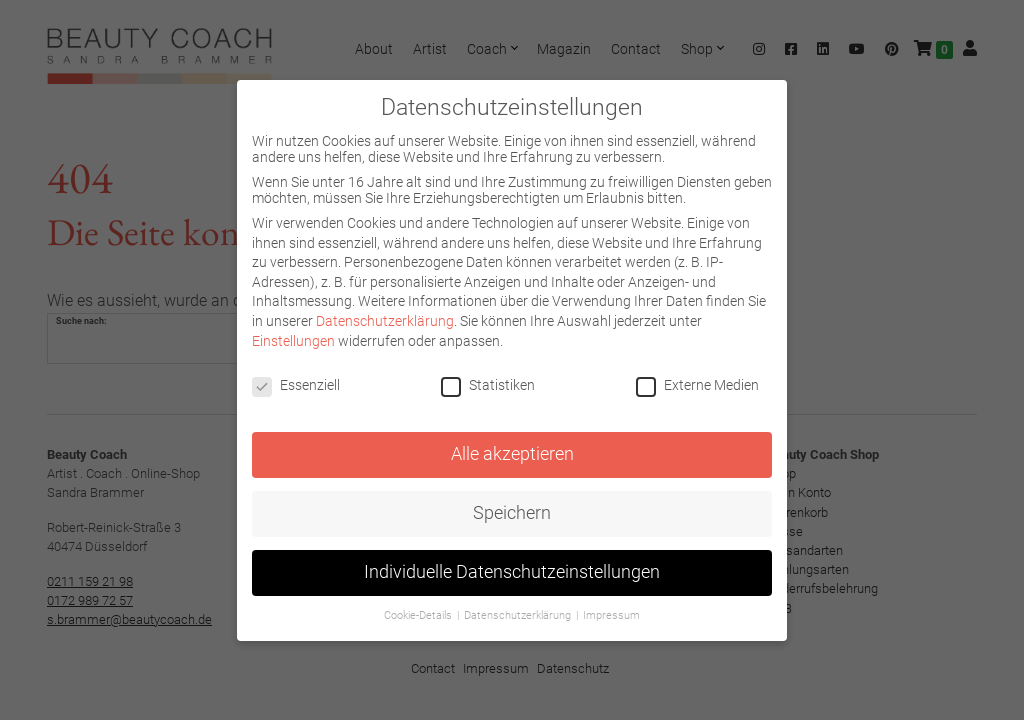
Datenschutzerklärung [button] (519, 615)
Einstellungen (293, 341)
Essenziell (296, 385)
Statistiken (488, 385)
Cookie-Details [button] (419, 615)
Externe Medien (697, 385)
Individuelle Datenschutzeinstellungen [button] (512, 572)
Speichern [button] (512, 513)
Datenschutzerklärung (385, 321)
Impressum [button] (611, 615)
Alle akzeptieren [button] (512, 454)
